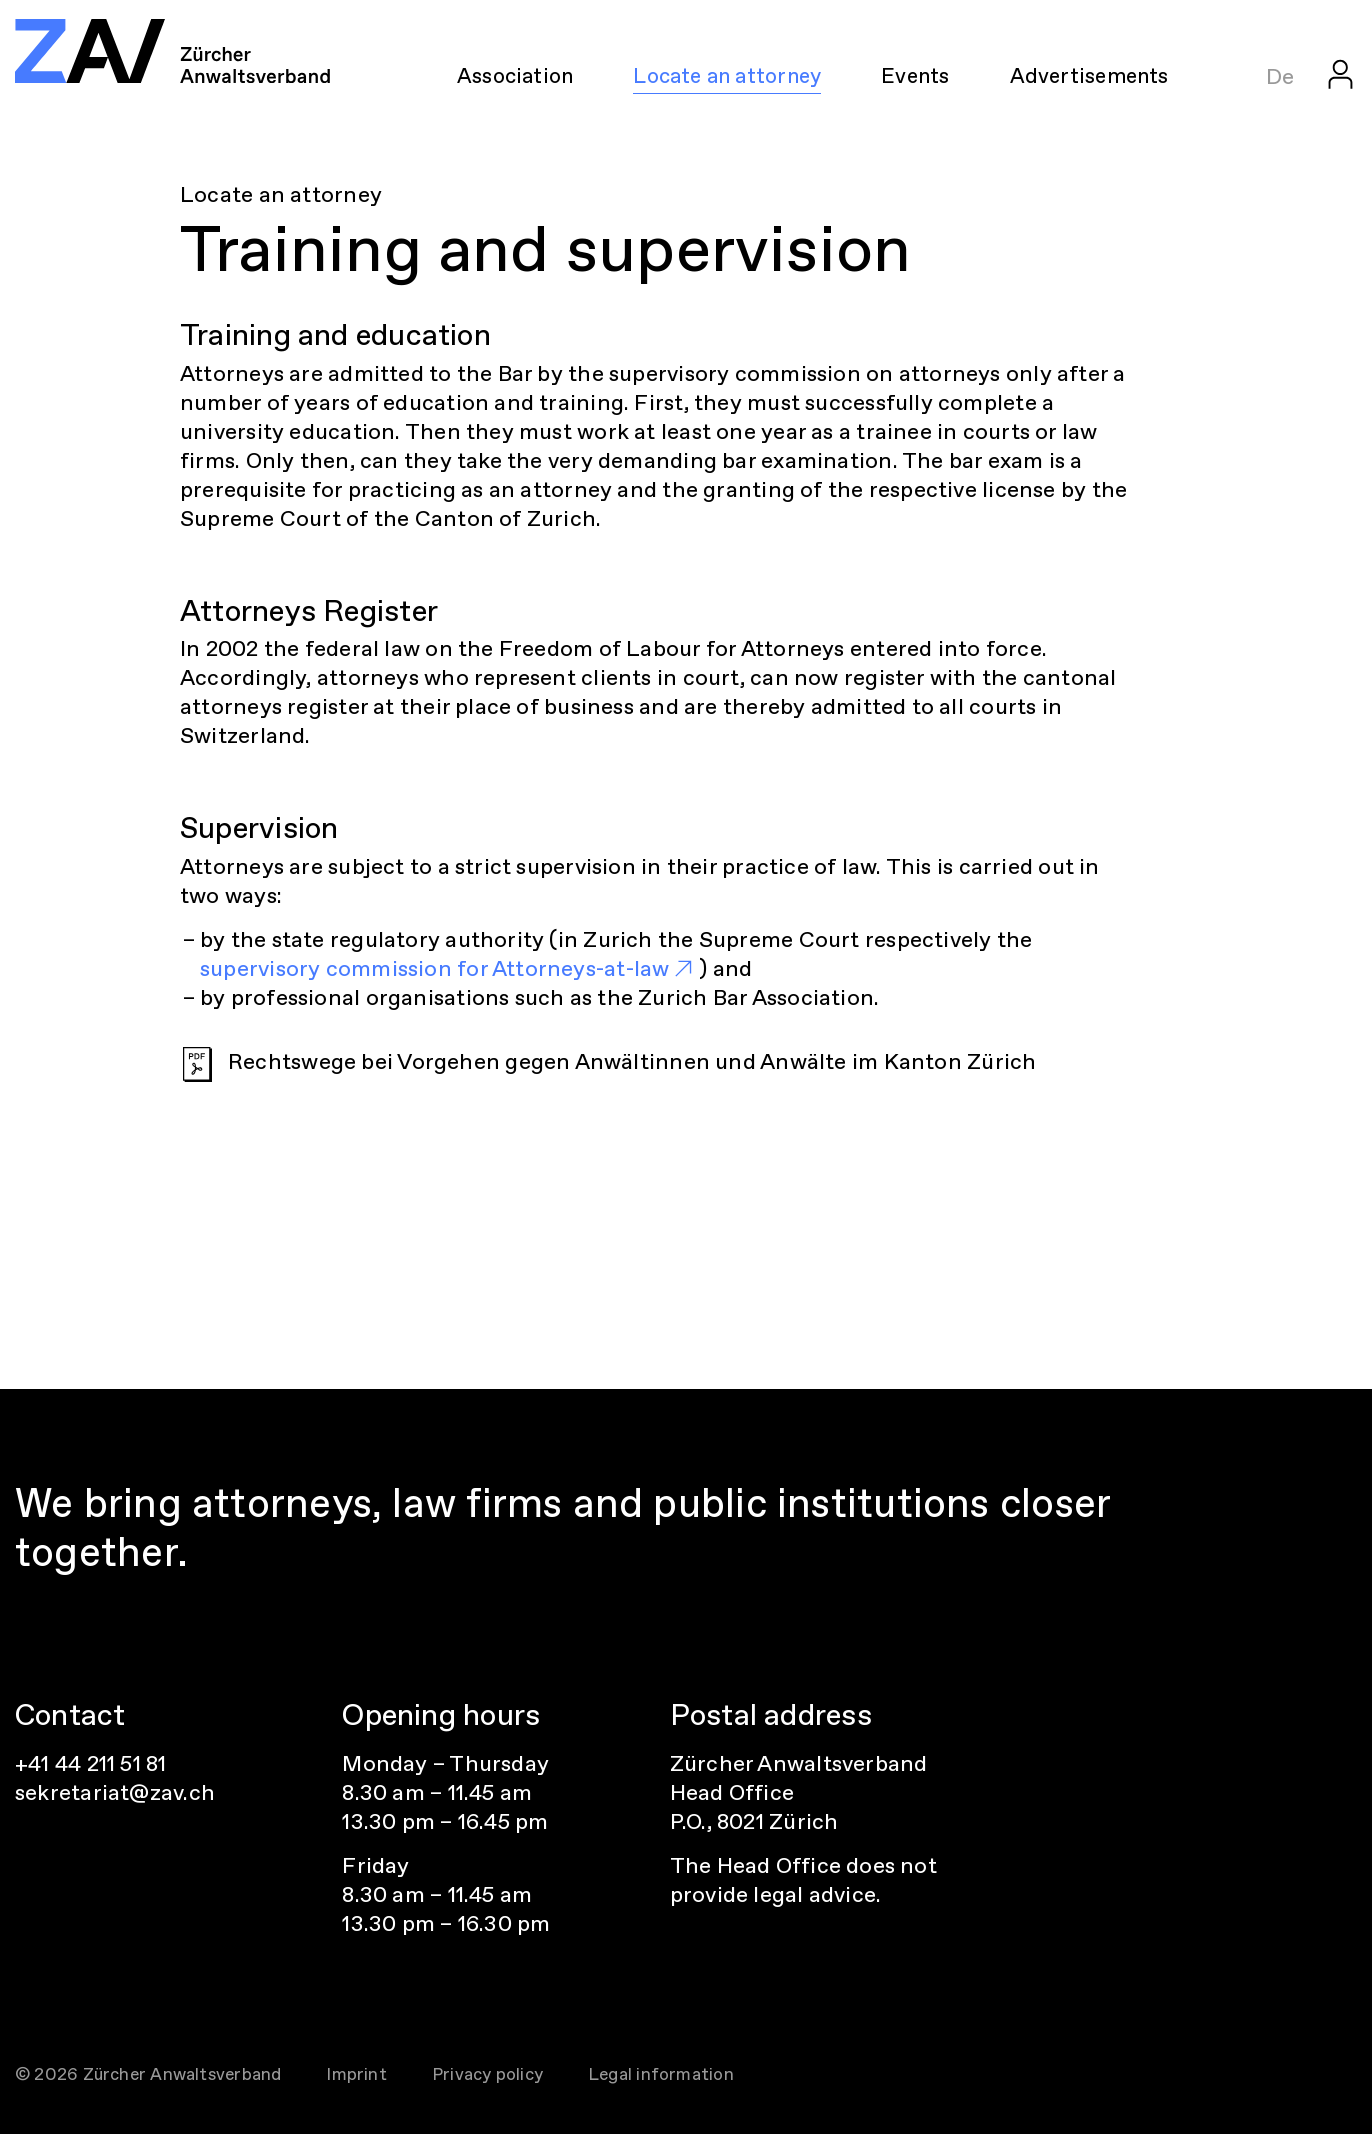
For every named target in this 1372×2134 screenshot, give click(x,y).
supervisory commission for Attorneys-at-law (434, 968)
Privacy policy (487, 2074)
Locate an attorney (727, 75)
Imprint (356, 2074)
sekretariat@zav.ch (115, 1792)
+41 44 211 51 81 (91, 1763)
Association (515, 75)
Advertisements (1089, 75)
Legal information (661, 2074)
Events (915, 75)
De (1280, 76)
